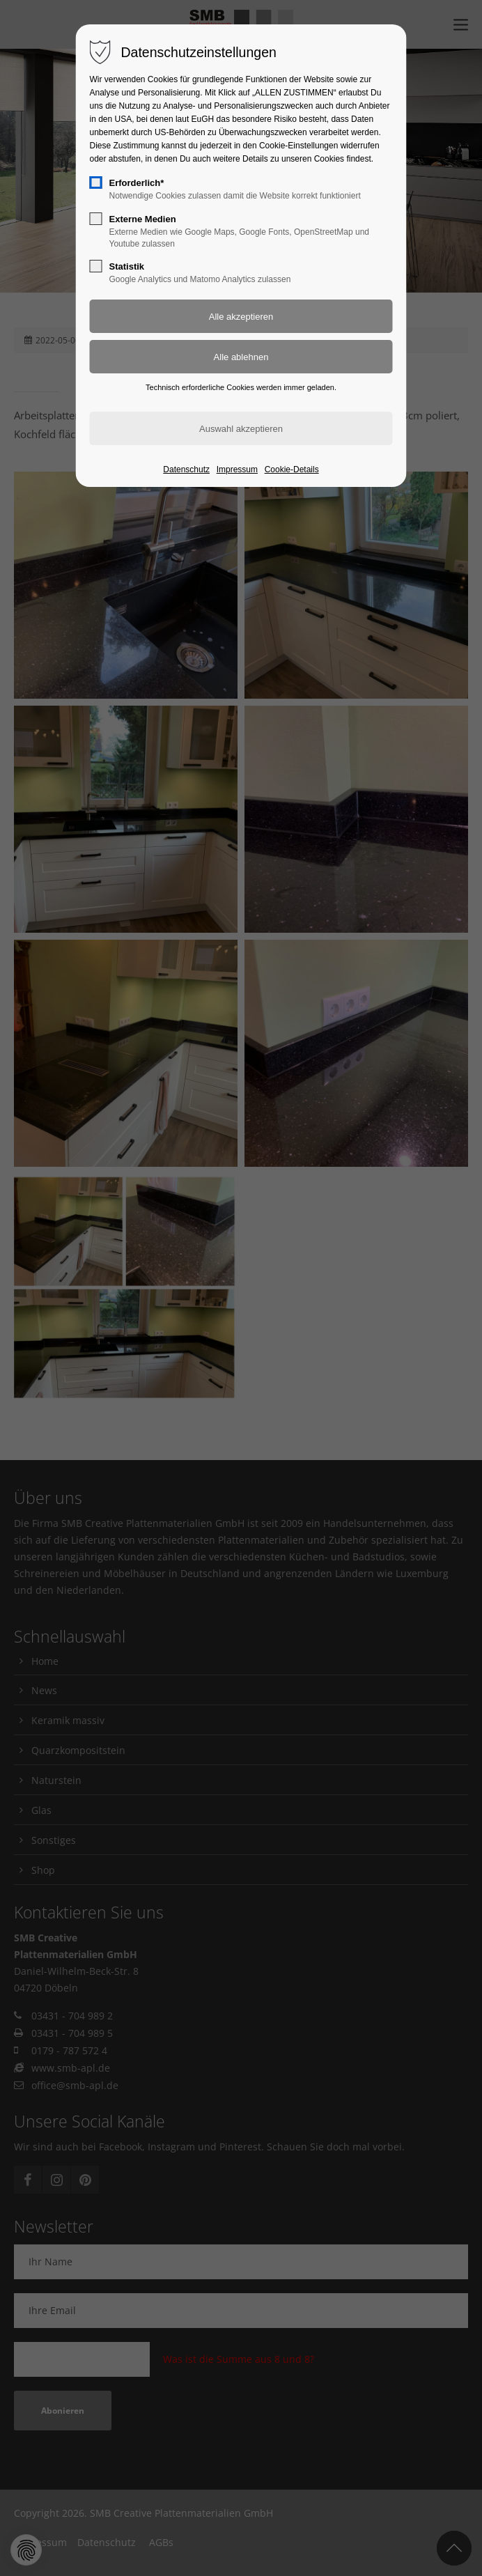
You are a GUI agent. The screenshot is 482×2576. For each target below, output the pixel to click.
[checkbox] (96, 182)
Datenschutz (186, 469)
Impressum (237, 469)
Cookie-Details (292, 469)
